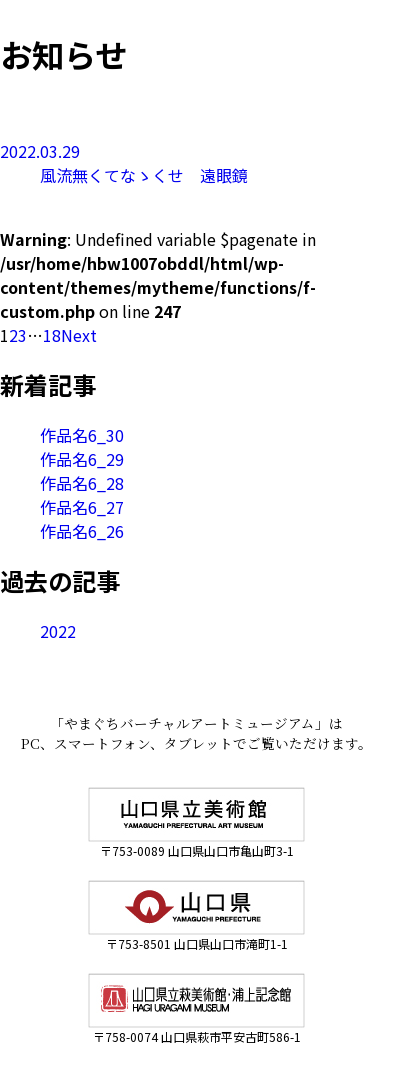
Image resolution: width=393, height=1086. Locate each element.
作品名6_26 (82, 531)
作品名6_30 (82, 435)
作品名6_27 (82, 507)
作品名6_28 (82, 483)
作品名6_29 (82, 459)
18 (52, 335)
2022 (58, 631)
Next (79, 335)
